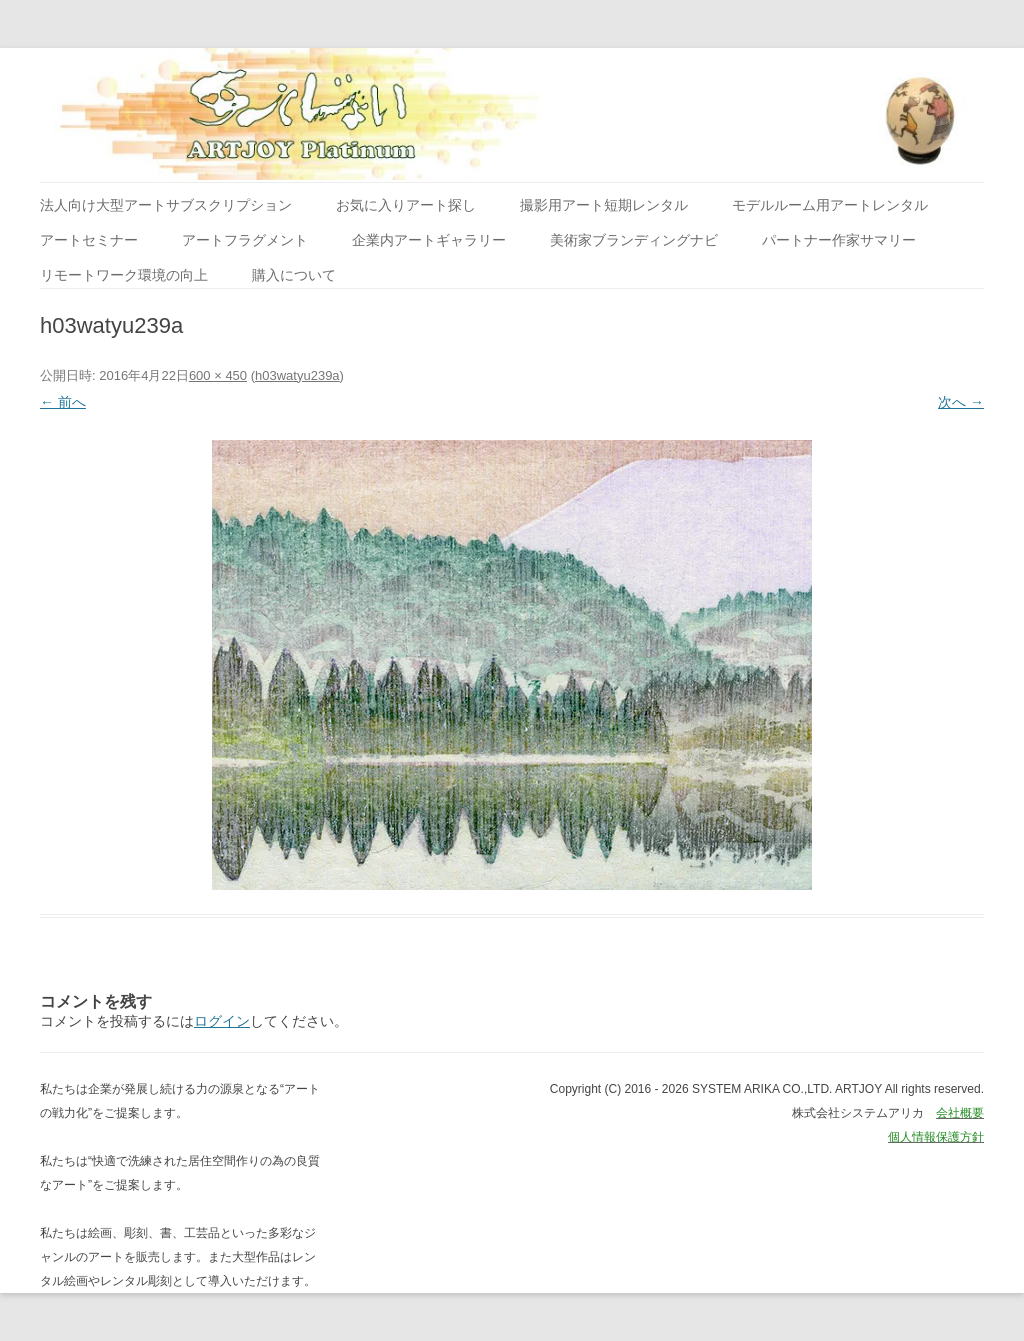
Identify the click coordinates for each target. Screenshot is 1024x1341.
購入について (294, 275)
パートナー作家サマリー (839, 240)
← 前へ (63, 402)
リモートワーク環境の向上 (124, 275)
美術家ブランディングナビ (634, 240)
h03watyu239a (297, 375)
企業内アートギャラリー (429, 240)
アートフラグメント (245, 240)
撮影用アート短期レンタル (604, 205)
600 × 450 (218, 375)
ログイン (222, 1021)
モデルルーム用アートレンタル (830, 205)
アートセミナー (89, 240)
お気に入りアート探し (406, 205)
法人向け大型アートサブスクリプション (166, 205)
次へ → (961, 402)
